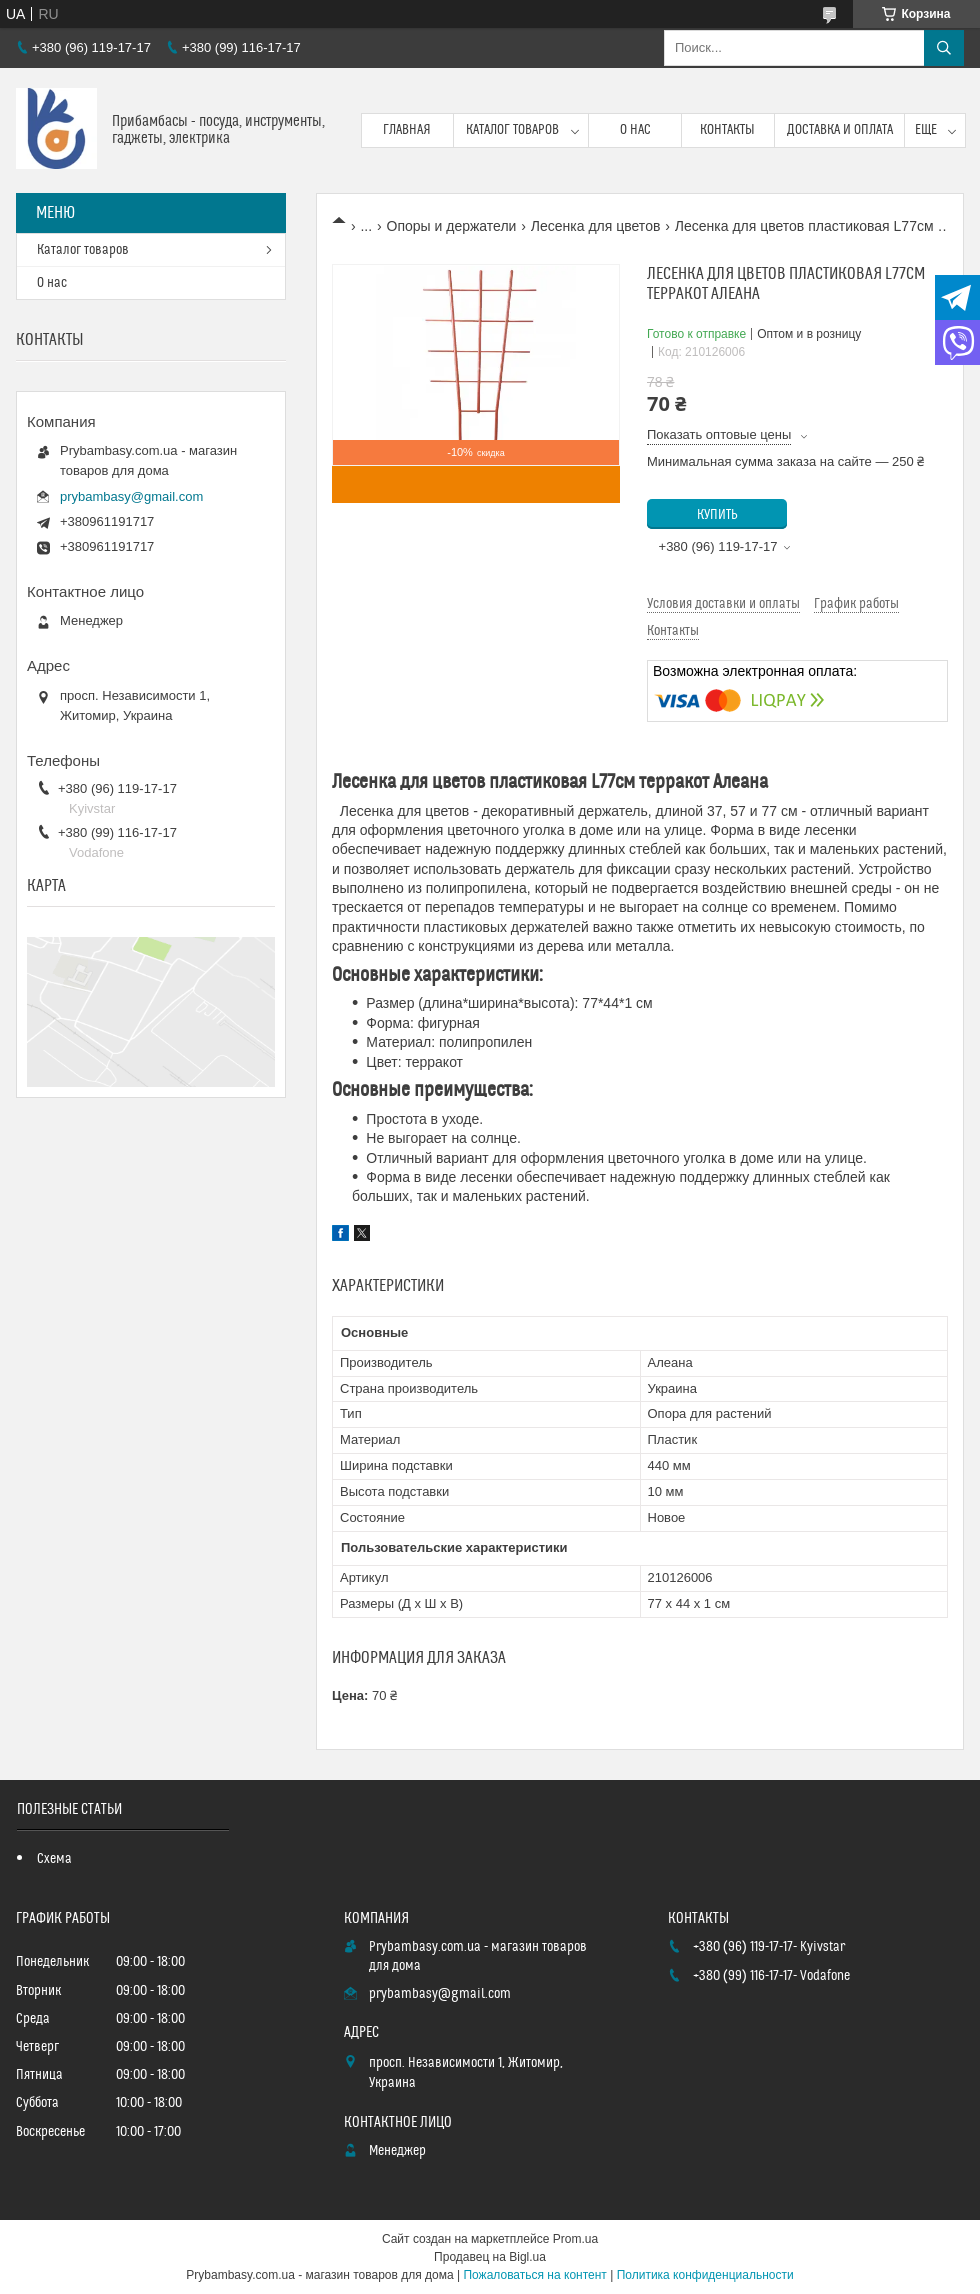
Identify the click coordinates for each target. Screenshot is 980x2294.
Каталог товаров (512, 130)
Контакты (727, 130)
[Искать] (944, 48)
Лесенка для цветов (596, 226)
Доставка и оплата (840, 130)
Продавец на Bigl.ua (490, 2257)
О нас (635, 130)
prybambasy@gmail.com (131, 496)
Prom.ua (575, 2239)
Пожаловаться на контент (534, 2275)
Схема (54, 1859)
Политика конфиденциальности (705, 2275)
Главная (407, 130)
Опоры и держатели (452, 226)
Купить (717, 515)
